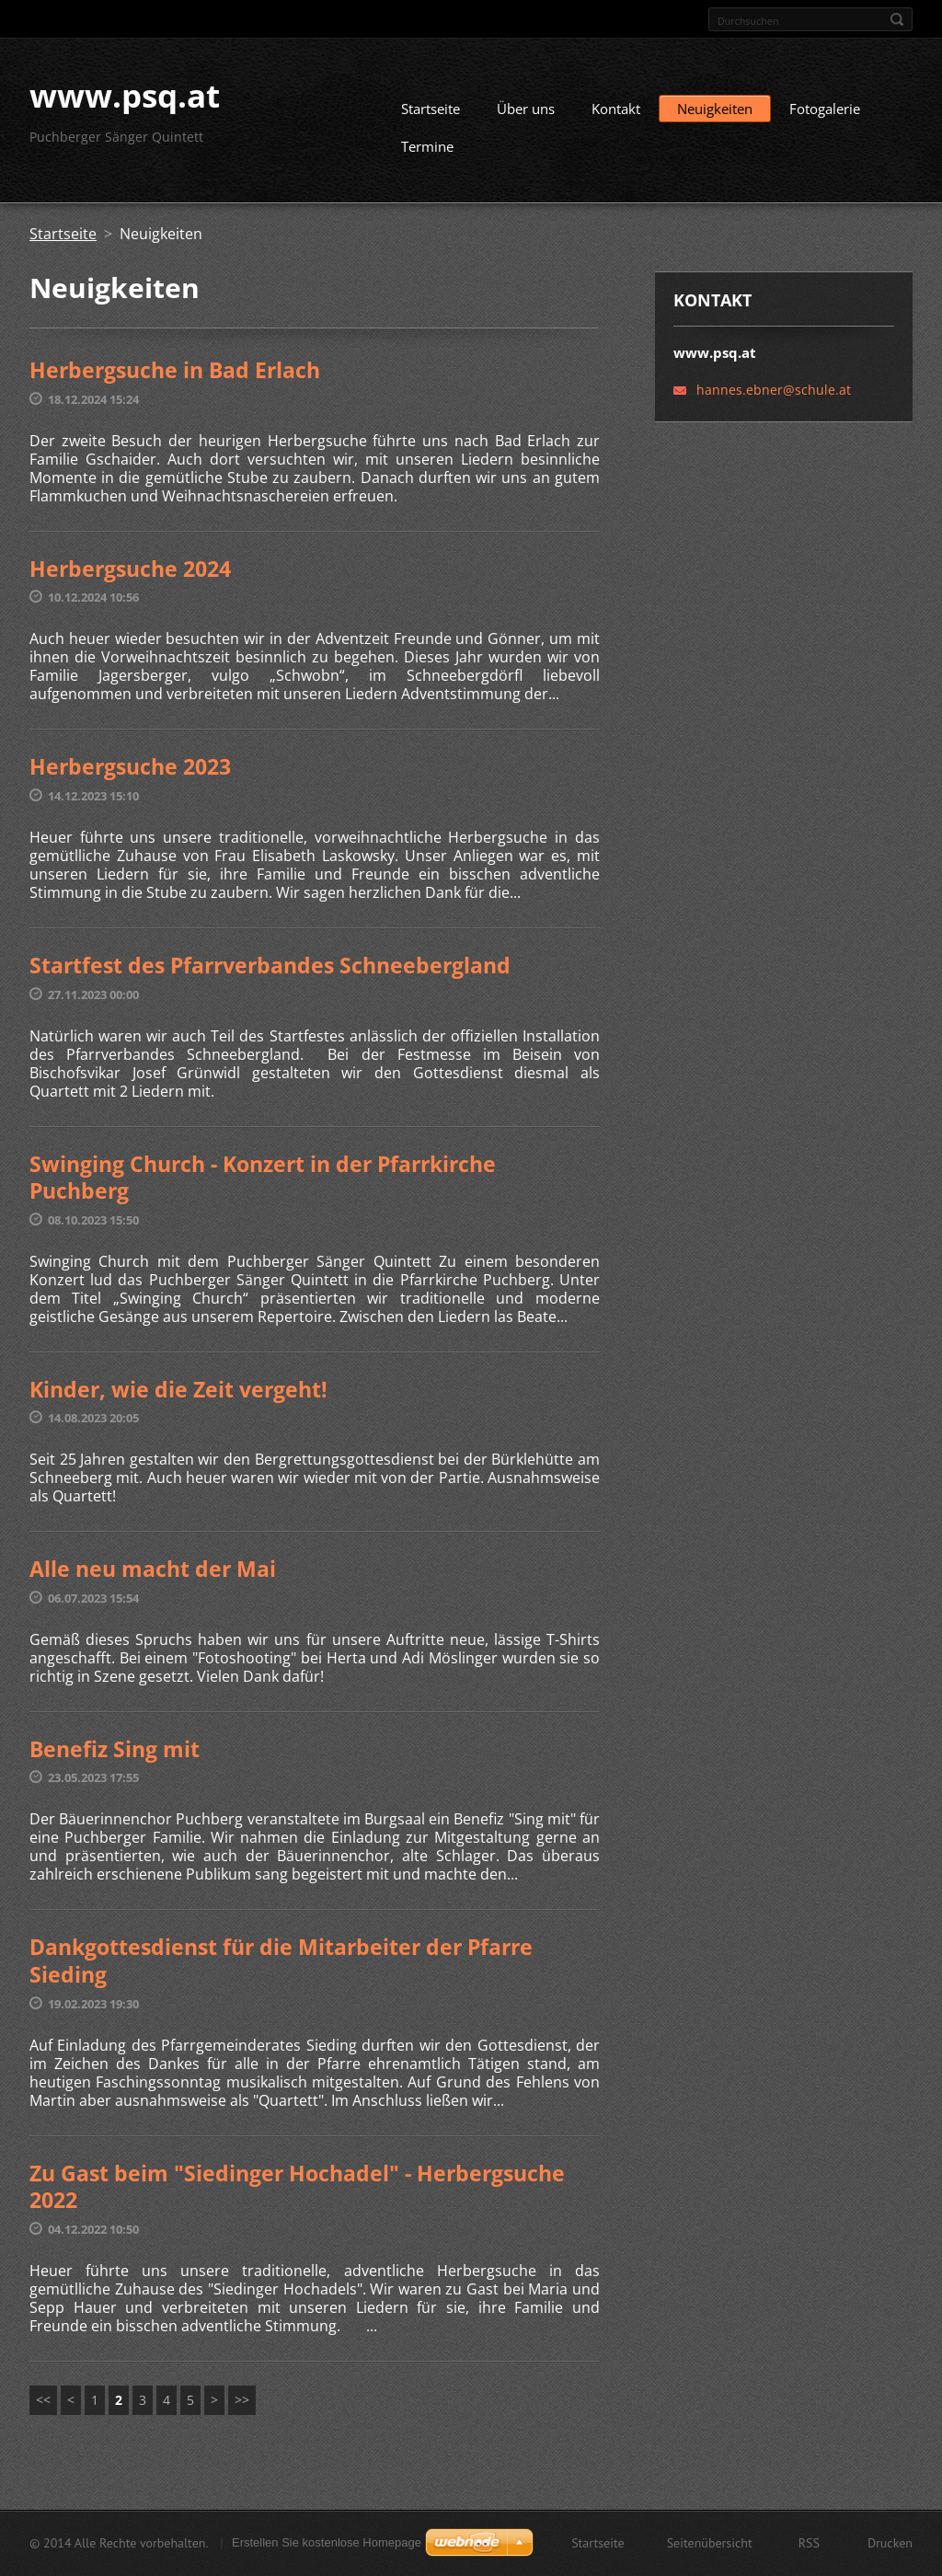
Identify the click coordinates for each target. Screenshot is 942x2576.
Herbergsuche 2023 (130, 773)
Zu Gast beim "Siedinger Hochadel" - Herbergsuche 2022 (297, 2193)
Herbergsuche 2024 (130, 575)
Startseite (430, 116)
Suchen (897, 19)
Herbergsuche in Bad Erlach (174, 377)
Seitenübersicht (709, 2544)
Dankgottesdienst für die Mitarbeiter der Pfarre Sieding (281, 1967)
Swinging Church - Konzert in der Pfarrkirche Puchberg (262, 1184)
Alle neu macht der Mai (152, 1576)
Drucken (890, 2544)
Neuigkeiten (714, 116)
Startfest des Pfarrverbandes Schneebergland (270, 971)
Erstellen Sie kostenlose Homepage (326, 2544)
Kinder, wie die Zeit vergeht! (178, 1395)
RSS (809, 2544)
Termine (427, 153)
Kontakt (616, 116)
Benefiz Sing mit (114, 1755)
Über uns (526, 116)
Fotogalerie (824, 116)
